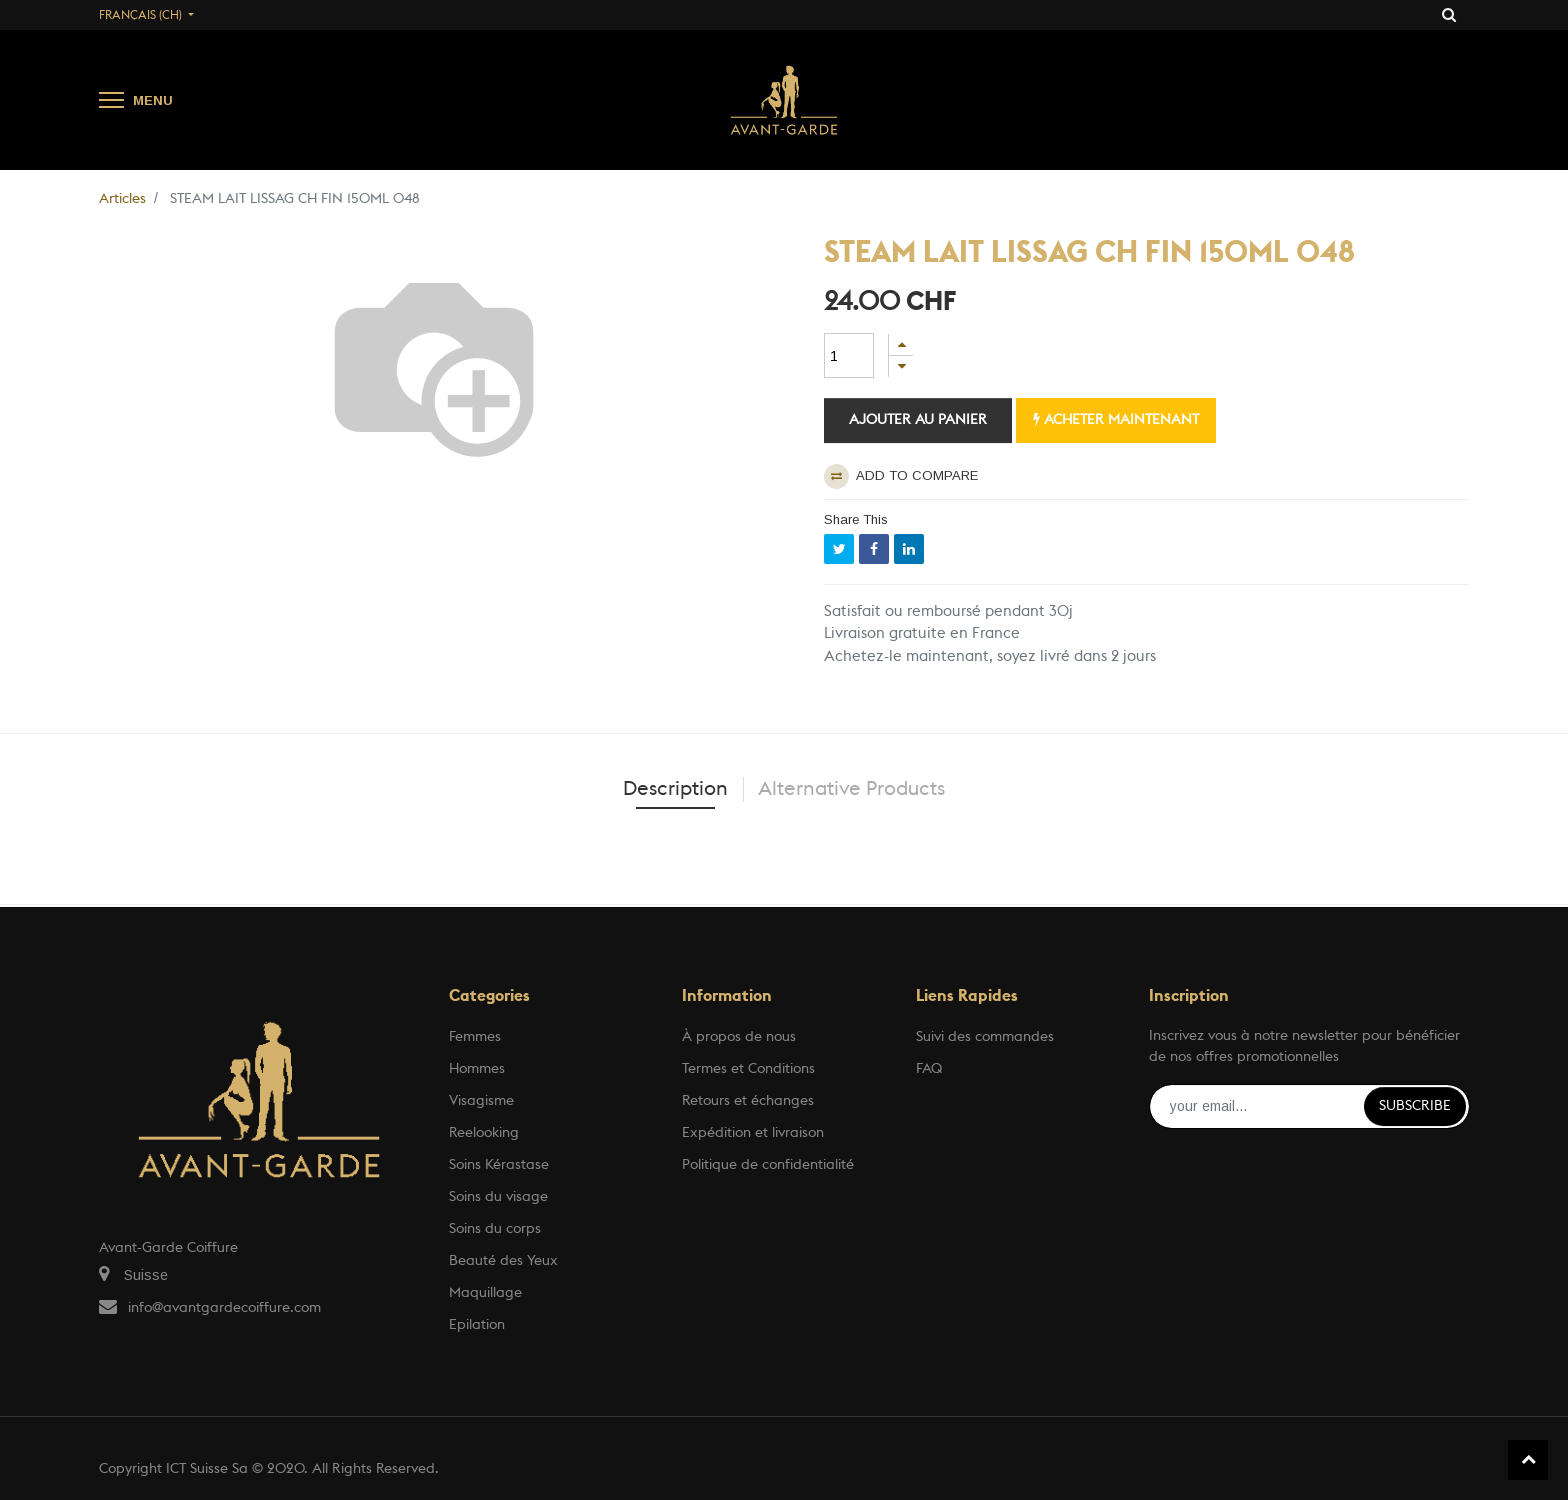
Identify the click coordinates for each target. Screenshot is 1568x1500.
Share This (856, 519)
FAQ (929, 1069)
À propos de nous (739, 1037)
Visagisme (481, 1101)
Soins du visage (498, 1197)
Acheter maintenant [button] (1116, 419)
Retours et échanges (748, 1101)
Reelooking (484, 1133)
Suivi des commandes (985, 1037)
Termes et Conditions (748, 1069)
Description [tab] (675, 789)
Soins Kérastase (499, 1165)
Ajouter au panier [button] (918, 420)
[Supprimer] (901, 366)
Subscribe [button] (1415, 1106)
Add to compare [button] (901, 476)
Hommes (477, 1069)
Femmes (475, 1037)
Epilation (477, 1325)
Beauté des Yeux (503, 1261)
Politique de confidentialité (768, 1165)
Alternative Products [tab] (851, 789)
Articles (122, 199)
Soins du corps (495, 1229)
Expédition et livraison (753, 1133)
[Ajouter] (901, 344)
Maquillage (485, 1293)
